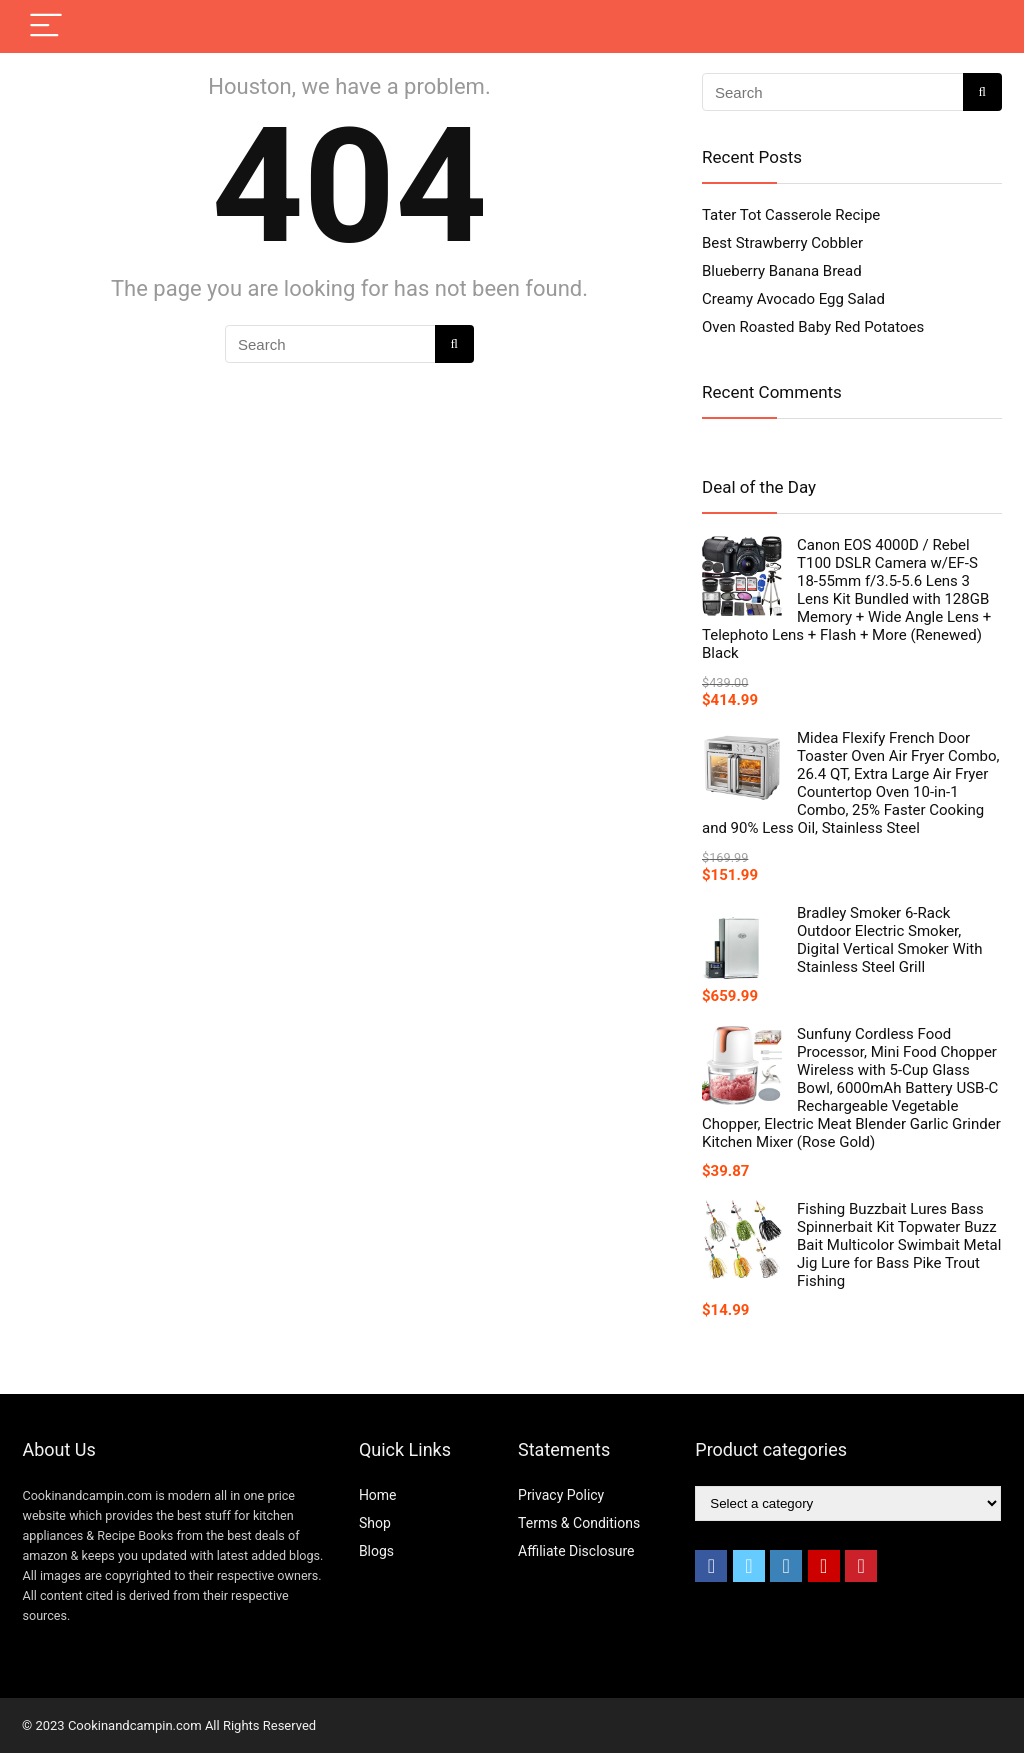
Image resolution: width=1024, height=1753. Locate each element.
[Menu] (46, 26)
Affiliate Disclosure (576, 1551)
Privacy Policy (561, 1495)
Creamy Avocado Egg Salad (793, 299)
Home (378, 1495)
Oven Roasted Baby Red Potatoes (813, 327)
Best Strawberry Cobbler (782, 243)
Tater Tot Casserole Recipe (791, 215)
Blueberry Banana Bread (782, 271)
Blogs (376, 1551)
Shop (375, 1523)
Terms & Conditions (579, 1523)
